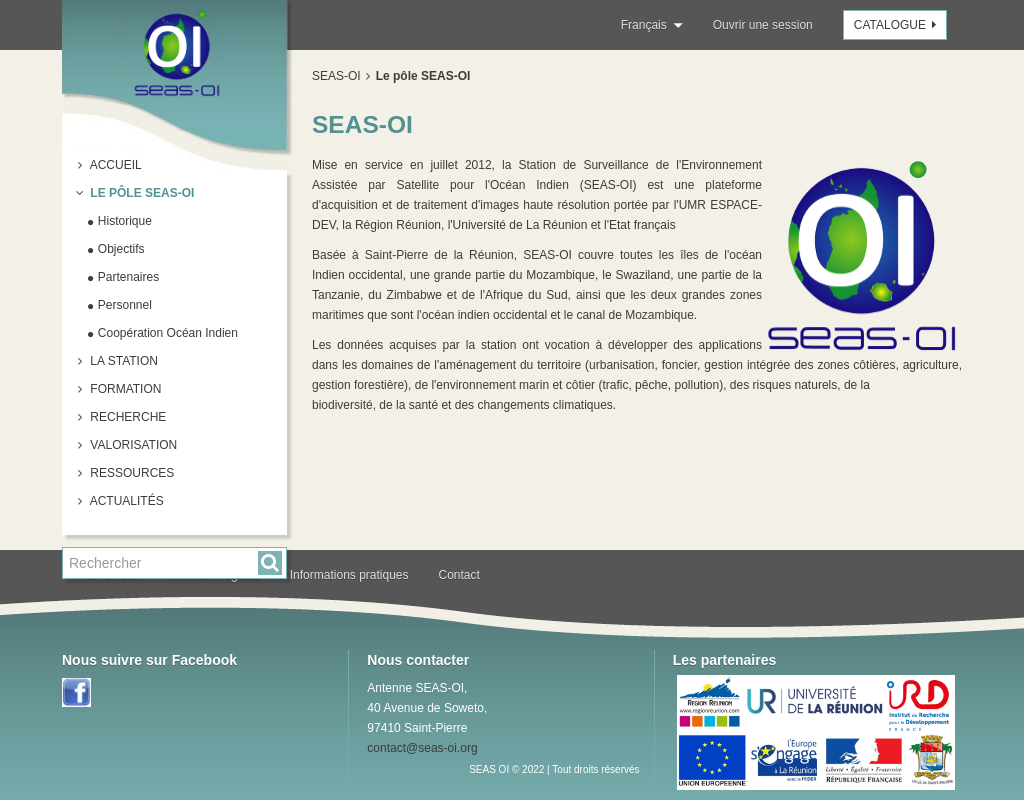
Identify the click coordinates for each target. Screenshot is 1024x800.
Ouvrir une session (763, 25)
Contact (459, 575)
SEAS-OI (336, 76)
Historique (123, 221)
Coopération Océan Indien (166, 333)
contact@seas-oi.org (422, 748)
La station (122, 361)
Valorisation (132, 445)
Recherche (126, 417)
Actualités (125, 501)
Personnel (123, 305)
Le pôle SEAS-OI (140, 193)
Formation (124, 389)
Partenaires (127, 277)
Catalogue (897, 25)
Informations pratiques (349, 575)
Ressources (130, 473)
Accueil (114, 165)
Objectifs (120, 249)
